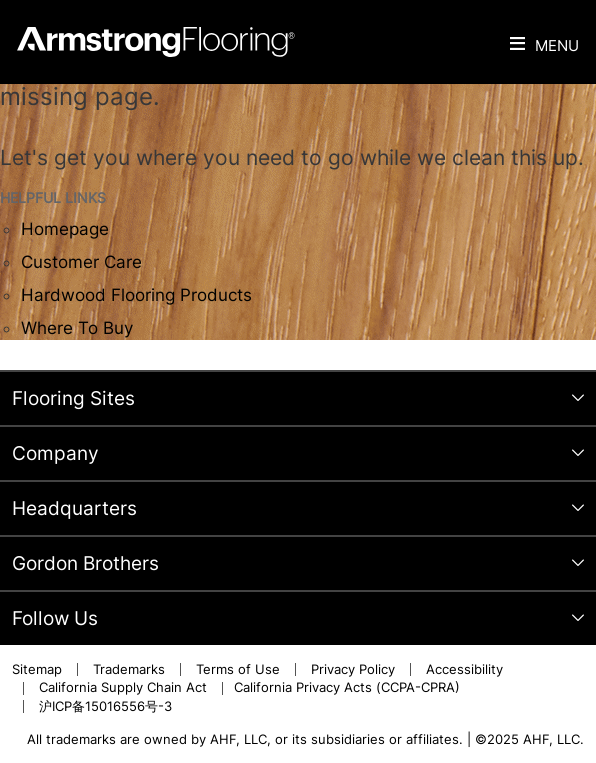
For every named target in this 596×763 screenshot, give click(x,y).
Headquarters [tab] (74, 508)
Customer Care (81, 262)
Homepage (65, 229)
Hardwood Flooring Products (136, 295)
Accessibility (464, 669)
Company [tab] (55, 453)
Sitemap (37, 669)
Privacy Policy (353, 669)
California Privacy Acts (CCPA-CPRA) (347, 687)
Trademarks (129, 669)
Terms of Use (238, 669)
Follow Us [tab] (55, 618)
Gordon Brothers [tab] (85, 563)
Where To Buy (77, 328)
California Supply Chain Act (123, 687)
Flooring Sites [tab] (73, 398)
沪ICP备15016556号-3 (105, 706)
